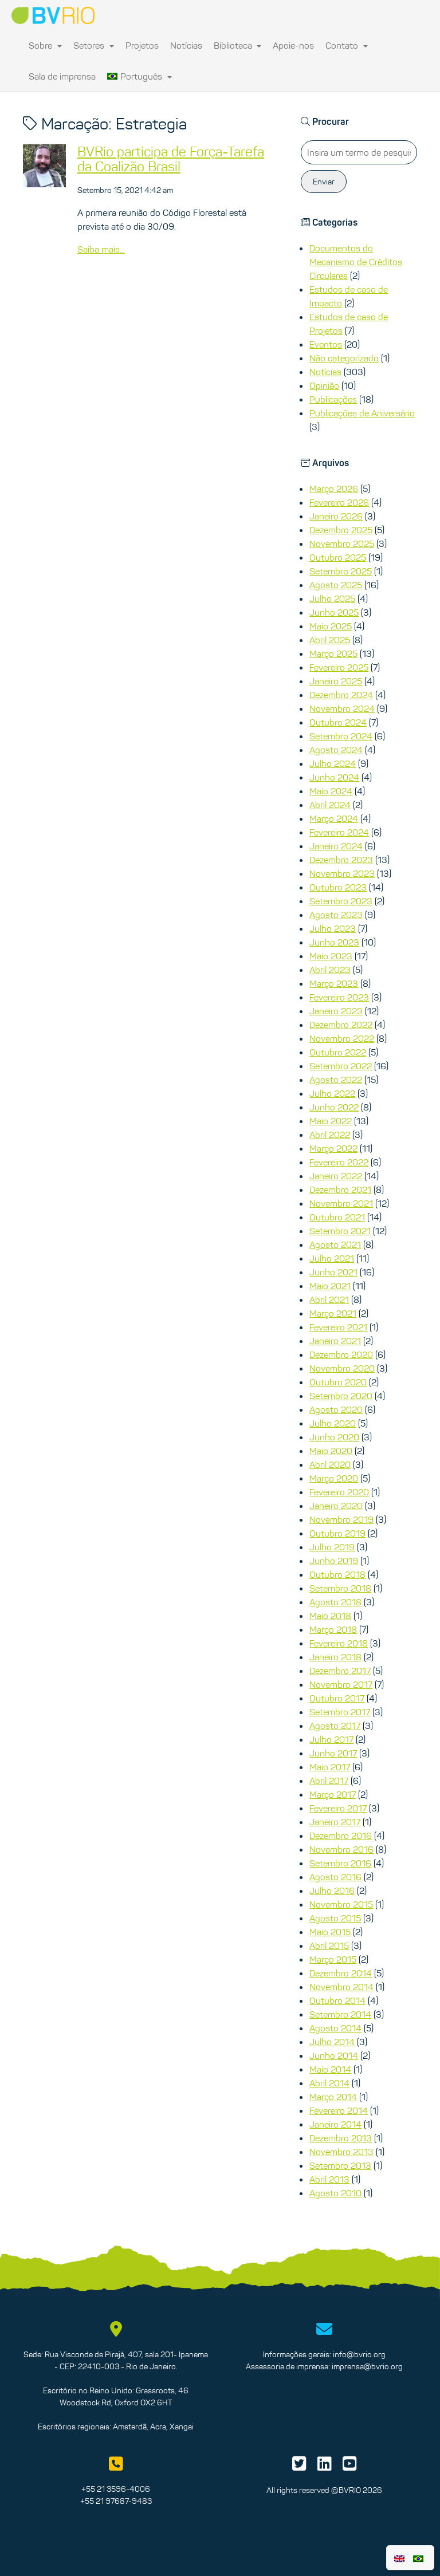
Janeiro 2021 (335, 1340)
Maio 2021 (330, 1285)
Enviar (324, 181)
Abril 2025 (329, 639)
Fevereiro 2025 (338, 667)
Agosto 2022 (335, 1079)
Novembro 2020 (342, 1368)
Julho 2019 (332, 1547)
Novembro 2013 (341, 2151)
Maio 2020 (330, 1450)
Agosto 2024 (336, 749)
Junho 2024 (334, 777)
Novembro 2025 (341, 543)
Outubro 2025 (337, 557)
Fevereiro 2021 (338, 1327)
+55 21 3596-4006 (115, 2489)
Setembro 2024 (340, 736)
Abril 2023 (330, 969)
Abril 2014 (329, 2083)
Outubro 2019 (337, 1533)
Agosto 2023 (336, 914)
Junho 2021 (333, 1272)
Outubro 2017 (336, 1698)
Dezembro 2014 (340, 1973)
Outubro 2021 (337, 1217)
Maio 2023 (330, 956)
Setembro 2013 (340, 2165)
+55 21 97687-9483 (116, 2501)
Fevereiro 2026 (339, 502)
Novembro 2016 (341, 1849)
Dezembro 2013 (340, 2138)
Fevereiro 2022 (338, 1162)
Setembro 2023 (340, 901)
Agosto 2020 (336, 1409)
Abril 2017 (328, 1780)
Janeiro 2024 (336, 846)
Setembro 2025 (340, 571)
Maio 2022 (330, 1120)
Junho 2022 (334, 1107)
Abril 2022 (329, 1134)
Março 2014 (333, 2096)
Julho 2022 (332, 1093)
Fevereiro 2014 (338, 2110)
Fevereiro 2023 (339, 997)
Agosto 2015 (335, 1918)
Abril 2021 (329, 1299)
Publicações (333, 399)
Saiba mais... (101, 249)
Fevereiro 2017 (338, 1808)
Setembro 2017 (339, 1712)
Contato (346, 45)
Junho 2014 (333, 2055)
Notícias (186, 45)
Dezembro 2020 (341, 1354)
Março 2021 (332, 1313)
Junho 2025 (334, 612)
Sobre (45, 45)
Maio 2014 (330, 2069)
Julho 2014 (332, 2041)
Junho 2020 (334, 1437)
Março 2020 (333, 1478)
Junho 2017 (333, 1753)
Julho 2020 (332, 1423)
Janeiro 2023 (336, 1011)
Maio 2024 (330, 791)
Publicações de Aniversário (362, 413)
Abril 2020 (330, 1464)
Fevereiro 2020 (339, 1492)
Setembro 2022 (340, 1066)
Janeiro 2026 (336, 516)
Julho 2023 (332, 928)
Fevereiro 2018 (338, 1643)
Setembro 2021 (340, 1230)
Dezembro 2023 (341, 859)
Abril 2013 (329, 2179)
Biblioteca (238, 45)
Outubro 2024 (338, 722)
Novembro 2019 (341, 1519)
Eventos (325, 344)
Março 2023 (333, 983)
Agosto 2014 (335, 2028)
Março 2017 (332, 1794)
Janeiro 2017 (334, 1821)
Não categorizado (344, 358)
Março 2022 (333, 1148)
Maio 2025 (330, 626)
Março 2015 (332, 1959)
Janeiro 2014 (335, 2124)
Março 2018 (333, 1629)
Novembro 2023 (342, 873)
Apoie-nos (293, 45)
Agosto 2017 (334, 1725)
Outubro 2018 (337, 1574)
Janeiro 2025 (335, 681)
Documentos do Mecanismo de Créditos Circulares (355, 261)
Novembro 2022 (341, 1038)
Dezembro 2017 (340, 1670)
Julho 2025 (332, 598)
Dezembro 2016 (340, 1835)
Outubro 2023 (338, 887)
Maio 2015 (330, 1931)
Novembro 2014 (341, 1986)
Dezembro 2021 (340, 1189)
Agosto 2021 (335, 1244)
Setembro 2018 (340, 1588)
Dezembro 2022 (340, 1024)
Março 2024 (333, 818)
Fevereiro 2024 (339, 832)
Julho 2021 (331, 1258)
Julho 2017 (331, 1739)
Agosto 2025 (335, 584)
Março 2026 (333, 488)
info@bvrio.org (359, 2354)
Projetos (142, 45)
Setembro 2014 (340, 2014)
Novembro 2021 (341, 1203)
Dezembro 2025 (340, 529)
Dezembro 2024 (341, 694)
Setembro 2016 (340, 1863)
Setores (93, 45)
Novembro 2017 (340, 1684)
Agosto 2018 (335, 1602)
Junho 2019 (333, 1560)
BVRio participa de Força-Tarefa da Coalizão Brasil (170, 159)
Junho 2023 (334, 942)
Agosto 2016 (335, 1876)
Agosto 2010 (335, 2193)
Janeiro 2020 (336, 1505)
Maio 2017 (329, 1767)
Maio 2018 (330, 1615)
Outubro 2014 (337, 2000)
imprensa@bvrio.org (367, 2366)
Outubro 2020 (338, 1382)
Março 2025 (333, 653)
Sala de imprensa (62, 76)
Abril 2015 (329, 1945)
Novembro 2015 (341, 1904)
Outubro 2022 (337, 1052)
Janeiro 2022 (335, 1175)
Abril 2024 (330, 804)
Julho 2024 (332, 763)
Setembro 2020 (340, 1395)
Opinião (324, 385)
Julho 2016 (332, 1890)
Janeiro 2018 (335, 1657)
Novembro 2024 (342, 708)
